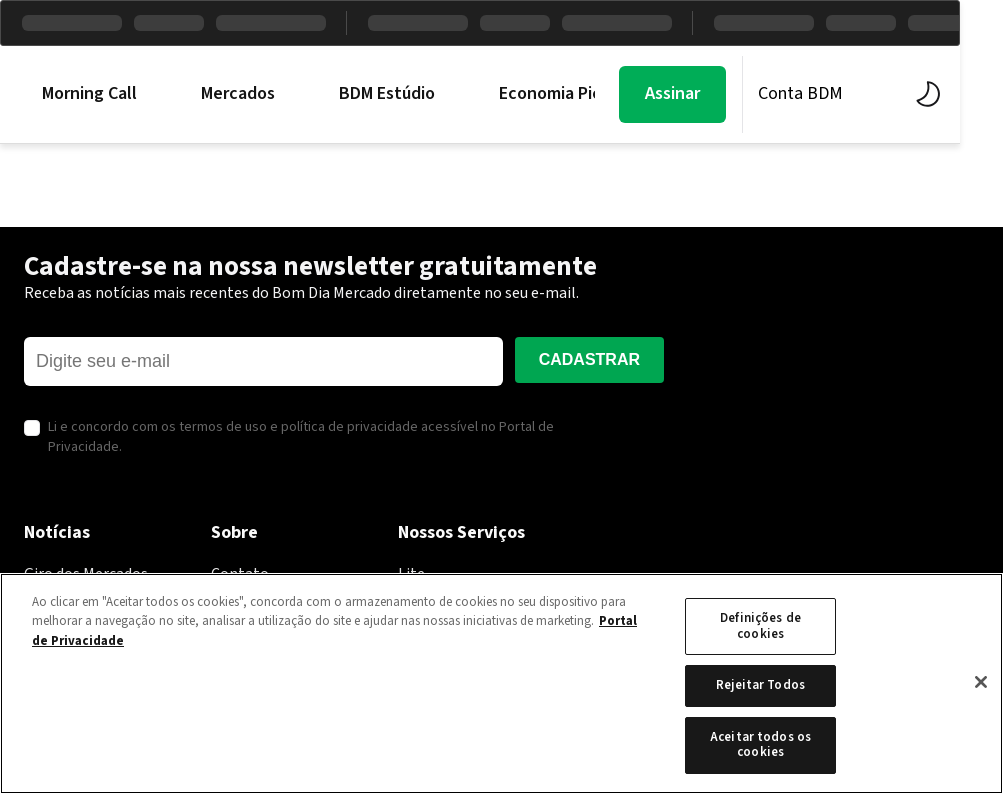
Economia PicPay (563, 94)
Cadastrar (589, 359)
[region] (501, 683)
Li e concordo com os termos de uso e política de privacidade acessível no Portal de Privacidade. (301, 437)
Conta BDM (843, 93)
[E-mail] (263, 361)
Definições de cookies (760, 626)
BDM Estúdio (387, 94)
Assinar (715, 93)
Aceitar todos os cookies (760, 745)
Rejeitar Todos (760, 685)
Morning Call (89, 94)
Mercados (238, 94)
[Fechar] (981, 682)
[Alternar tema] (966, 94)
